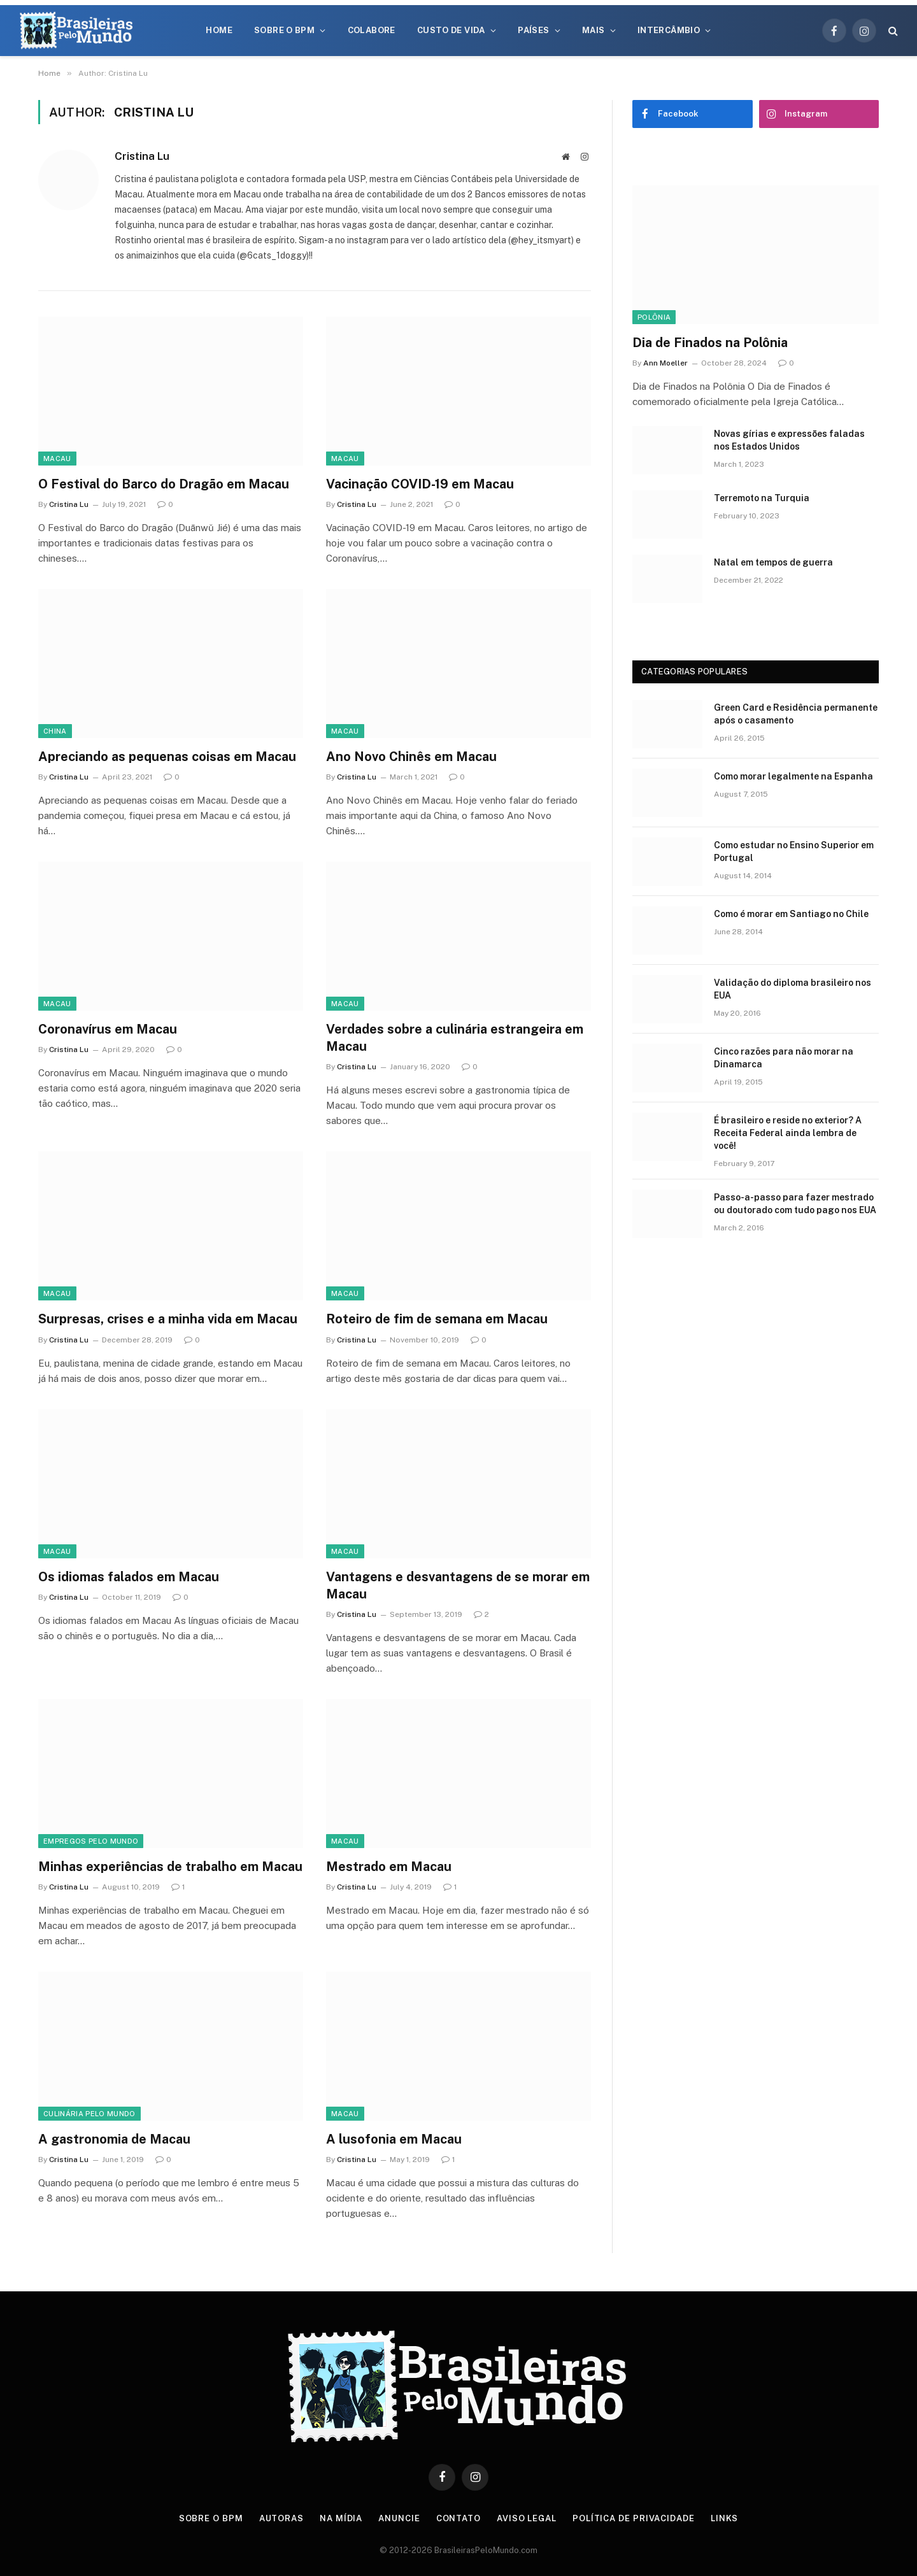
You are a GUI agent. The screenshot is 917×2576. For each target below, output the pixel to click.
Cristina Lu (142, 156)
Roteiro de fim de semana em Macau (437, 1319)
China (55, 731)
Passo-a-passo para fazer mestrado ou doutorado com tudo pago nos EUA (795, 1203)
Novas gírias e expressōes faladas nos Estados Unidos (789, 440)
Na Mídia (341, 2518)
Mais (593, 30)
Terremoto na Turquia (761, 498)
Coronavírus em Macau (107, 1029)
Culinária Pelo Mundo (89, 2113)
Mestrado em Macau (388, 1866)
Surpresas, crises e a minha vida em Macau (167, 1319)
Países (533, 30)
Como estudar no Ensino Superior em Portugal (794, 851)
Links (725, 2518)
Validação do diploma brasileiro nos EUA (792, 989)
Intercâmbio (668, 30)
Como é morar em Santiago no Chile (791, 914)
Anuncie (399, 2518)
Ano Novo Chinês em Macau (411, 756)
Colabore (371, 30)
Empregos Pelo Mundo (90, 1841)
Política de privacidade (633, 2518)
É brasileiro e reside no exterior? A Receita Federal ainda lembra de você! (788, 1133)
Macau (57, 458)
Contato (458, 2518)
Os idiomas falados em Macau (128, 1576)
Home (219, 30)
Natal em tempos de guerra (773, 562)
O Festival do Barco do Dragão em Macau (163, 484)
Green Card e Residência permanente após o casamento (796, 713)
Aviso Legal (527, 2518)
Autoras (281, 2518)
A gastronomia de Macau (114, 2139)
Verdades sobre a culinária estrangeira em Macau (454, 1037)
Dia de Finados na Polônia (710, 342)
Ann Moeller (665, 363)
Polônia (654, 317)
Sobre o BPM (284, 30)
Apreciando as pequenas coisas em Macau (167, 756)
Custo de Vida (451, 30)
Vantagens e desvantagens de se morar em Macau (458, 1585)
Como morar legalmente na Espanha (793, 776)
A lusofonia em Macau (394, 2139)
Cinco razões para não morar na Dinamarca (783, 1057)
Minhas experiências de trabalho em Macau (170, 1866)
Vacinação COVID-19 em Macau (420, 484)
